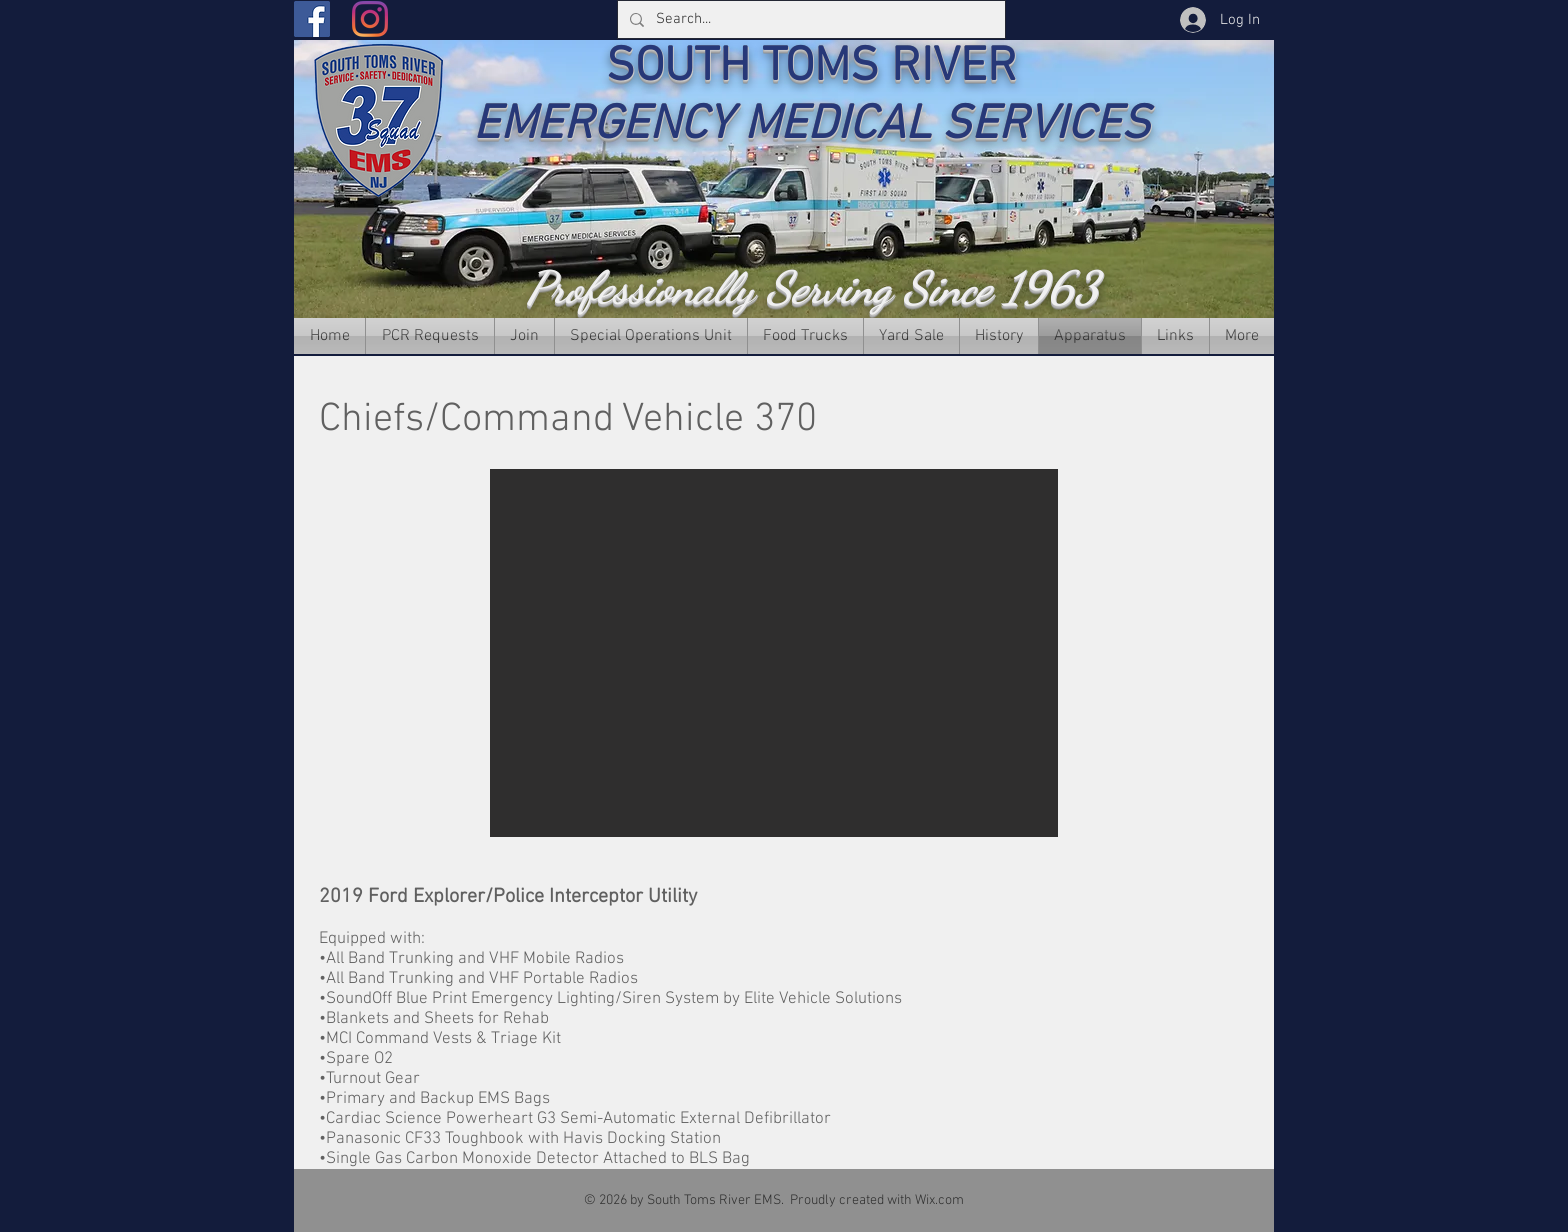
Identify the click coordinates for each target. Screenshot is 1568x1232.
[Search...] (809, 19)
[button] (774, 653)
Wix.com (939, 1200)
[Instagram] (370, 19)
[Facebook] (312, 19)
